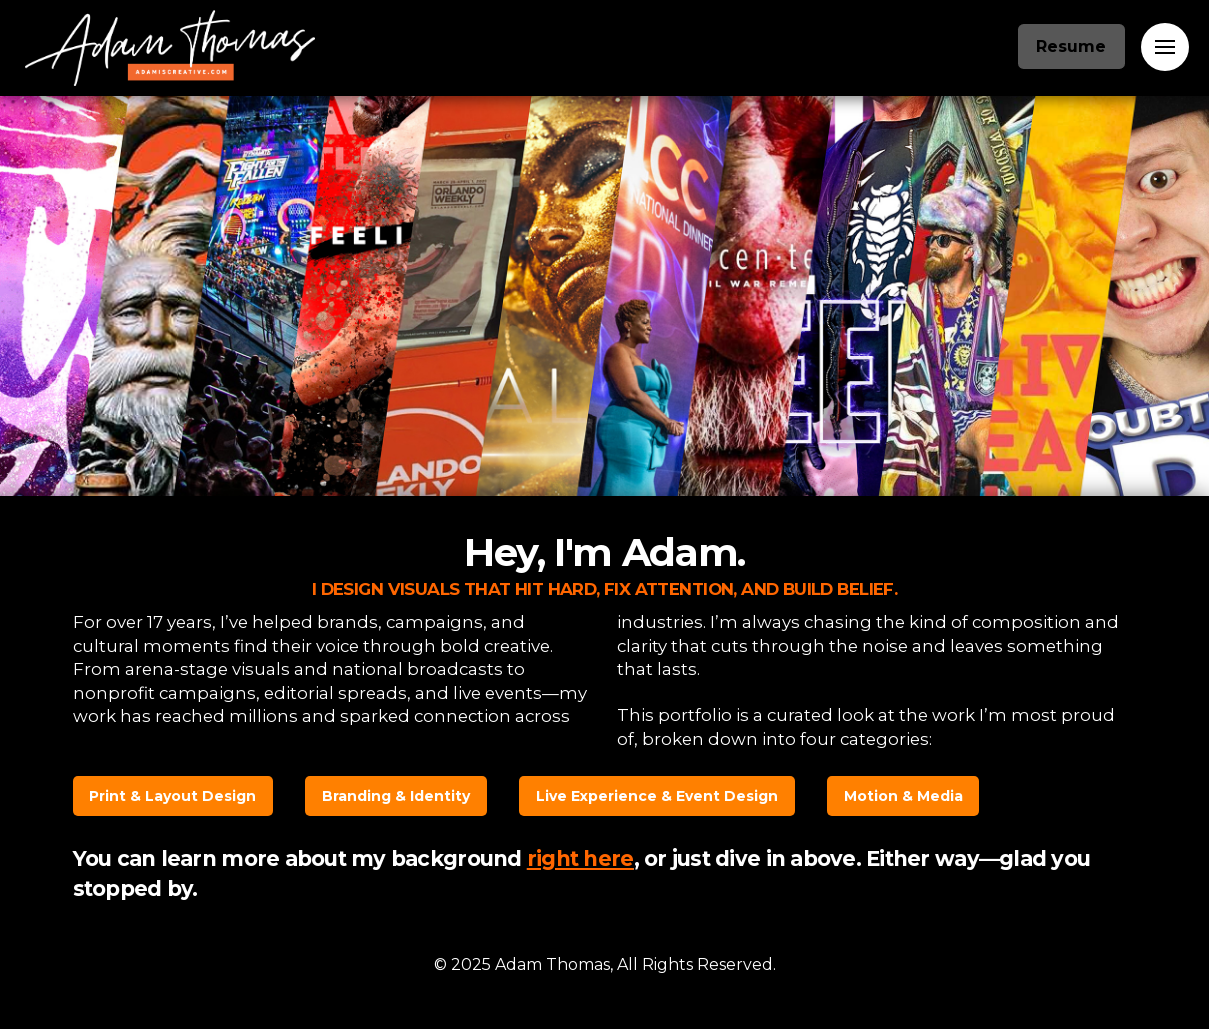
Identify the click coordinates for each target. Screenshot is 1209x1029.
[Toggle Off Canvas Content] (1165, 47)
